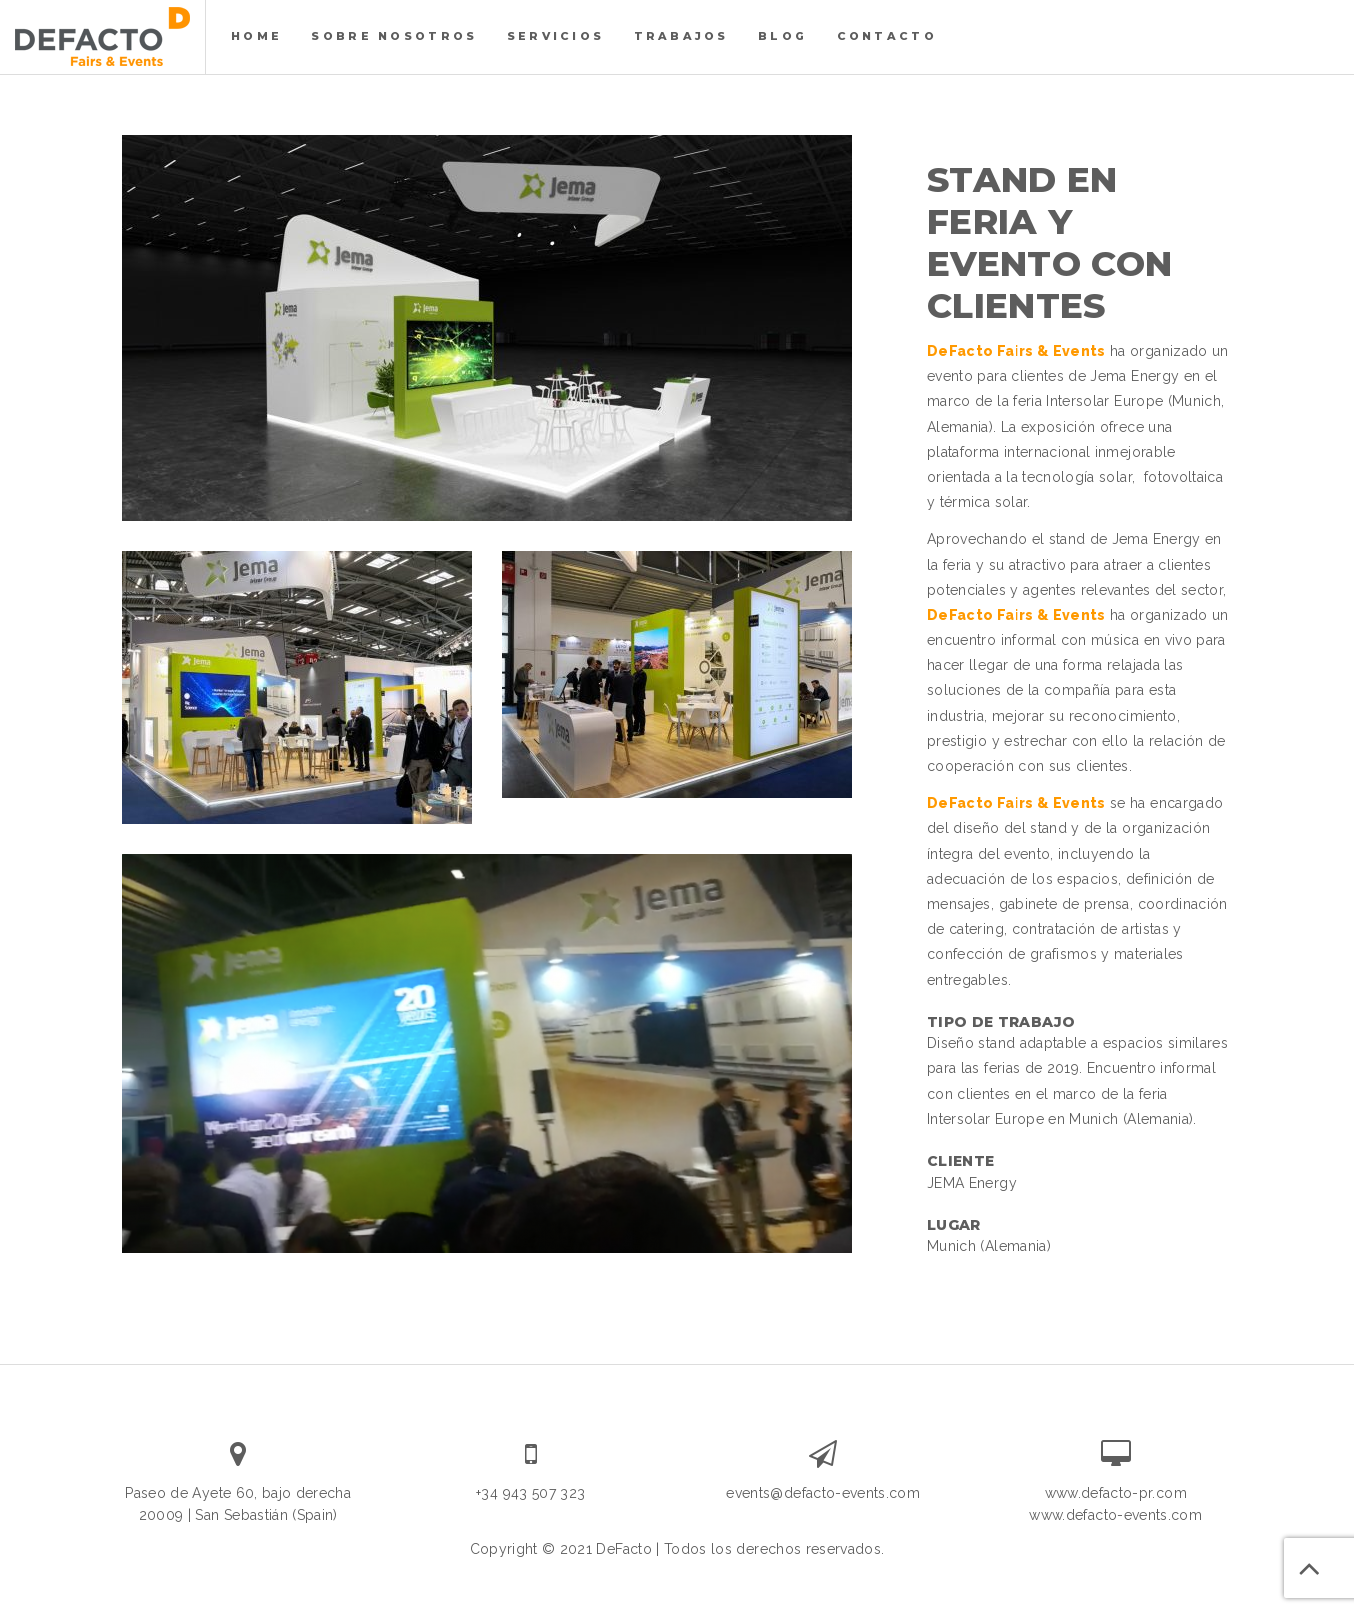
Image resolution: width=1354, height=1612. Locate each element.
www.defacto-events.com (1115, 1515)
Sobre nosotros (394, 36)
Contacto (887, 36)
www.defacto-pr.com (1116, 1493)
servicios (555, 36)
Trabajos (681, 36)
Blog (782, 36)
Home (256, 36)
